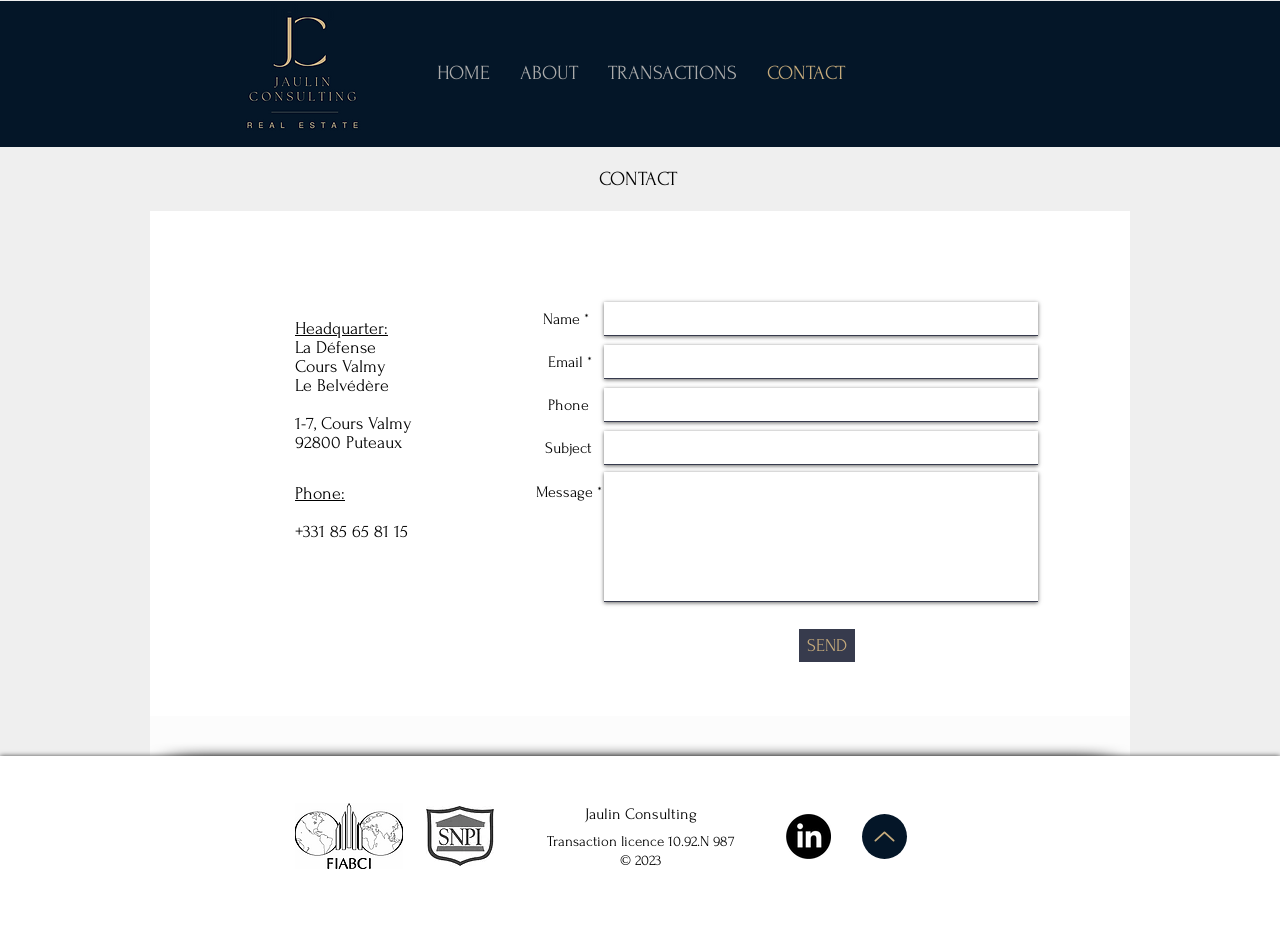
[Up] (884, 836)
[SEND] (827, 645)
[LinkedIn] (808, 836)
